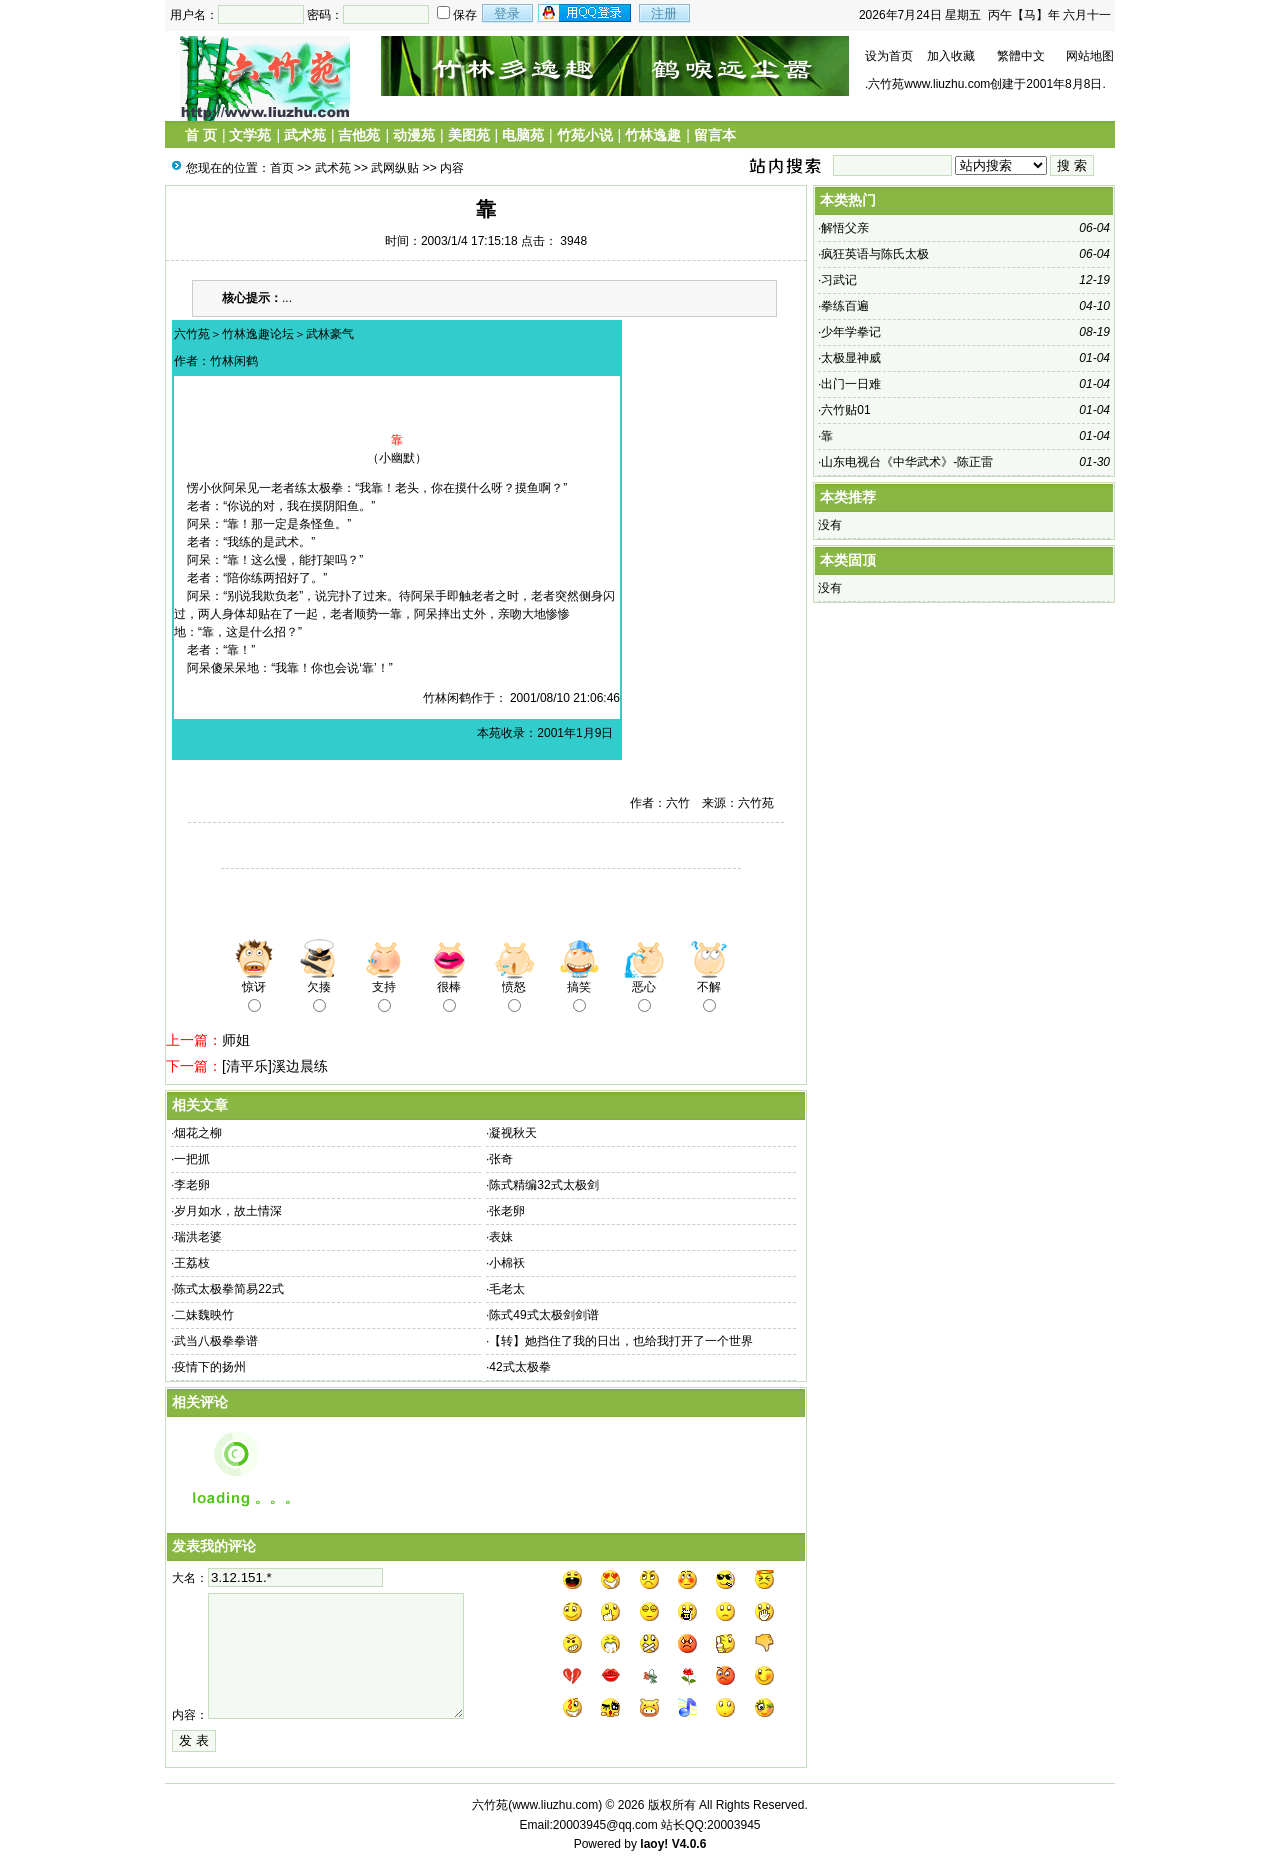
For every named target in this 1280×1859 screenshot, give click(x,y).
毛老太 (507, 1289)
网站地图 (1090, 56)
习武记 (839, 280)
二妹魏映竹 (204, 1315)
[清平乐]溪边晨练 (275, 1066)
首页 (282, 168)
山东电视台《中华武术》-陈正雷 (907, 462)
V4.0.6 (689, 1844)
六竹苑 (192, 334)
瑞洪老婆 (198, 1237)
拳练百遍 (845, 306)
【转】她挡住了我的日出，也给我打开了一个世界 (621, 1341)
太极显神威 (851, 358)
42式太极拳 (519, 1367)
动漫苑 (414, 135)
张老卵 (507, 1211)
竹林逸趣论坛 (258, 334)
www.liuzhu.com (555, 1805)
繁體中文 (1021, 56)
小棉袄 (507, 1263)
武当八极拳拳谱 (216, 1341)
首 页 (201, 135)
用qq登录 (586, 13)
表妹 (501, 1237)
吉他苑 (359, 135)
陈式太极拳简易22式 (228, 1289)
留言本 (715, 135)
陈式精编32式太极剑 (543, 1185)
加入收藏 (951, 56)
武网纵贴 (395, 168)
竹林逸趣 (653, 135)
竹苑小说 (585, 135)
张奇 (501, 1159)
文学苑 (250, 135)
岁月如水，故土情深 (228, 1211)
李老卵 (192, 1185)
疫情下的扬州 (210, 1367)
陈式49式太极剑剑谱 (543, 1315)
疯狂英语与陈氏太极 (875, 254)
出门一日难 (851, 384)
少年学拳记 (851, 332)
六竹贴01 (845, 410)
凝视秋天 (513, 1133)
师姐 (236, 1040)
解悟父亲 (845, 228)
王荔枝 (192, 1263)
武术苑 (305, 135)
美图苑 (469, 135)
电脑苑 (523, 135)
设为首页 (889, 56)
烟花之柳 (198, 1133)
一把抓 (192, 1159)
